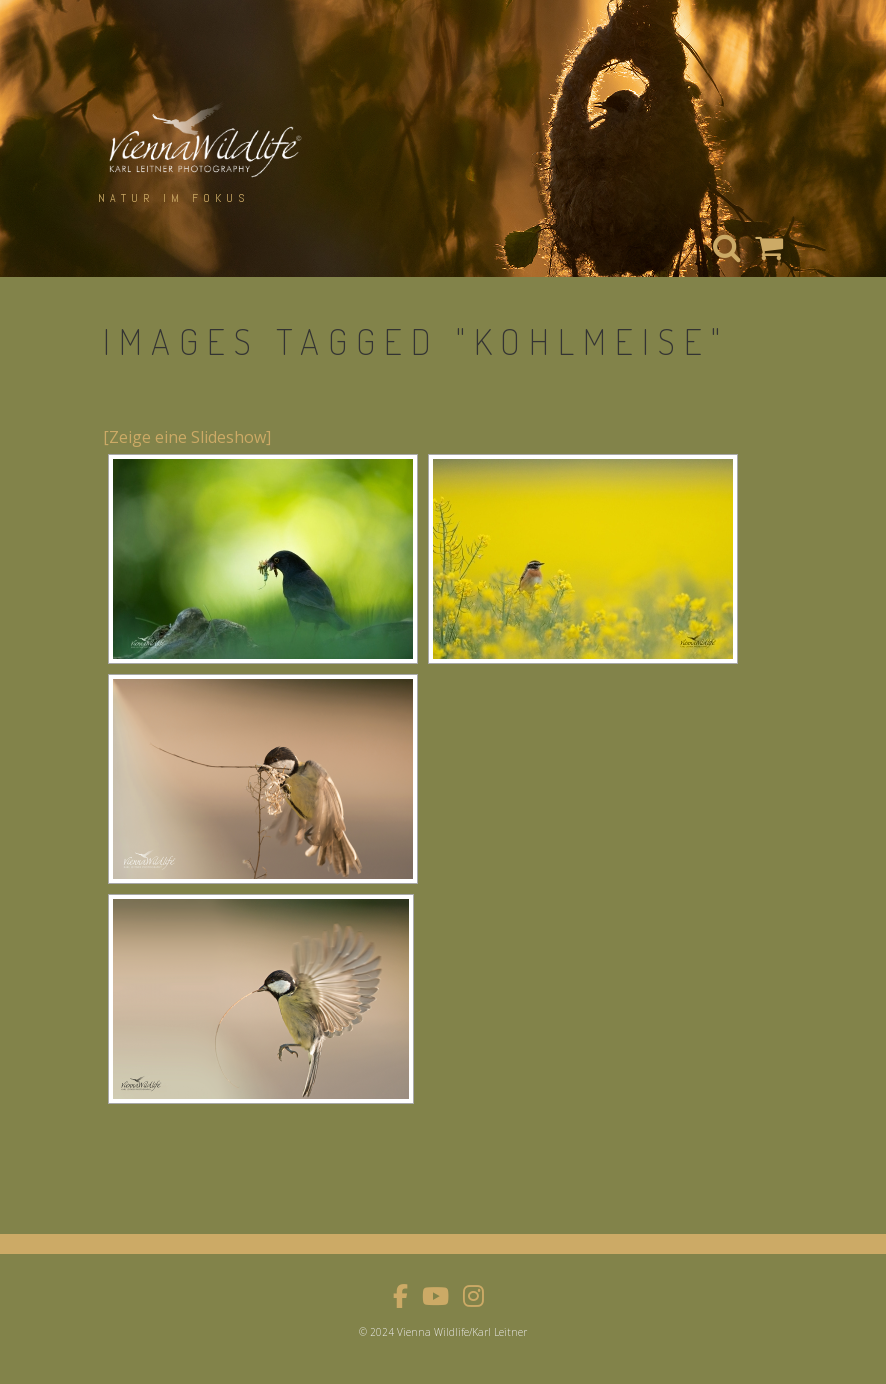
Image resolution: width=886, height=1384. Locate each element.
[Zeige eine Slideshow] (187, 437)
